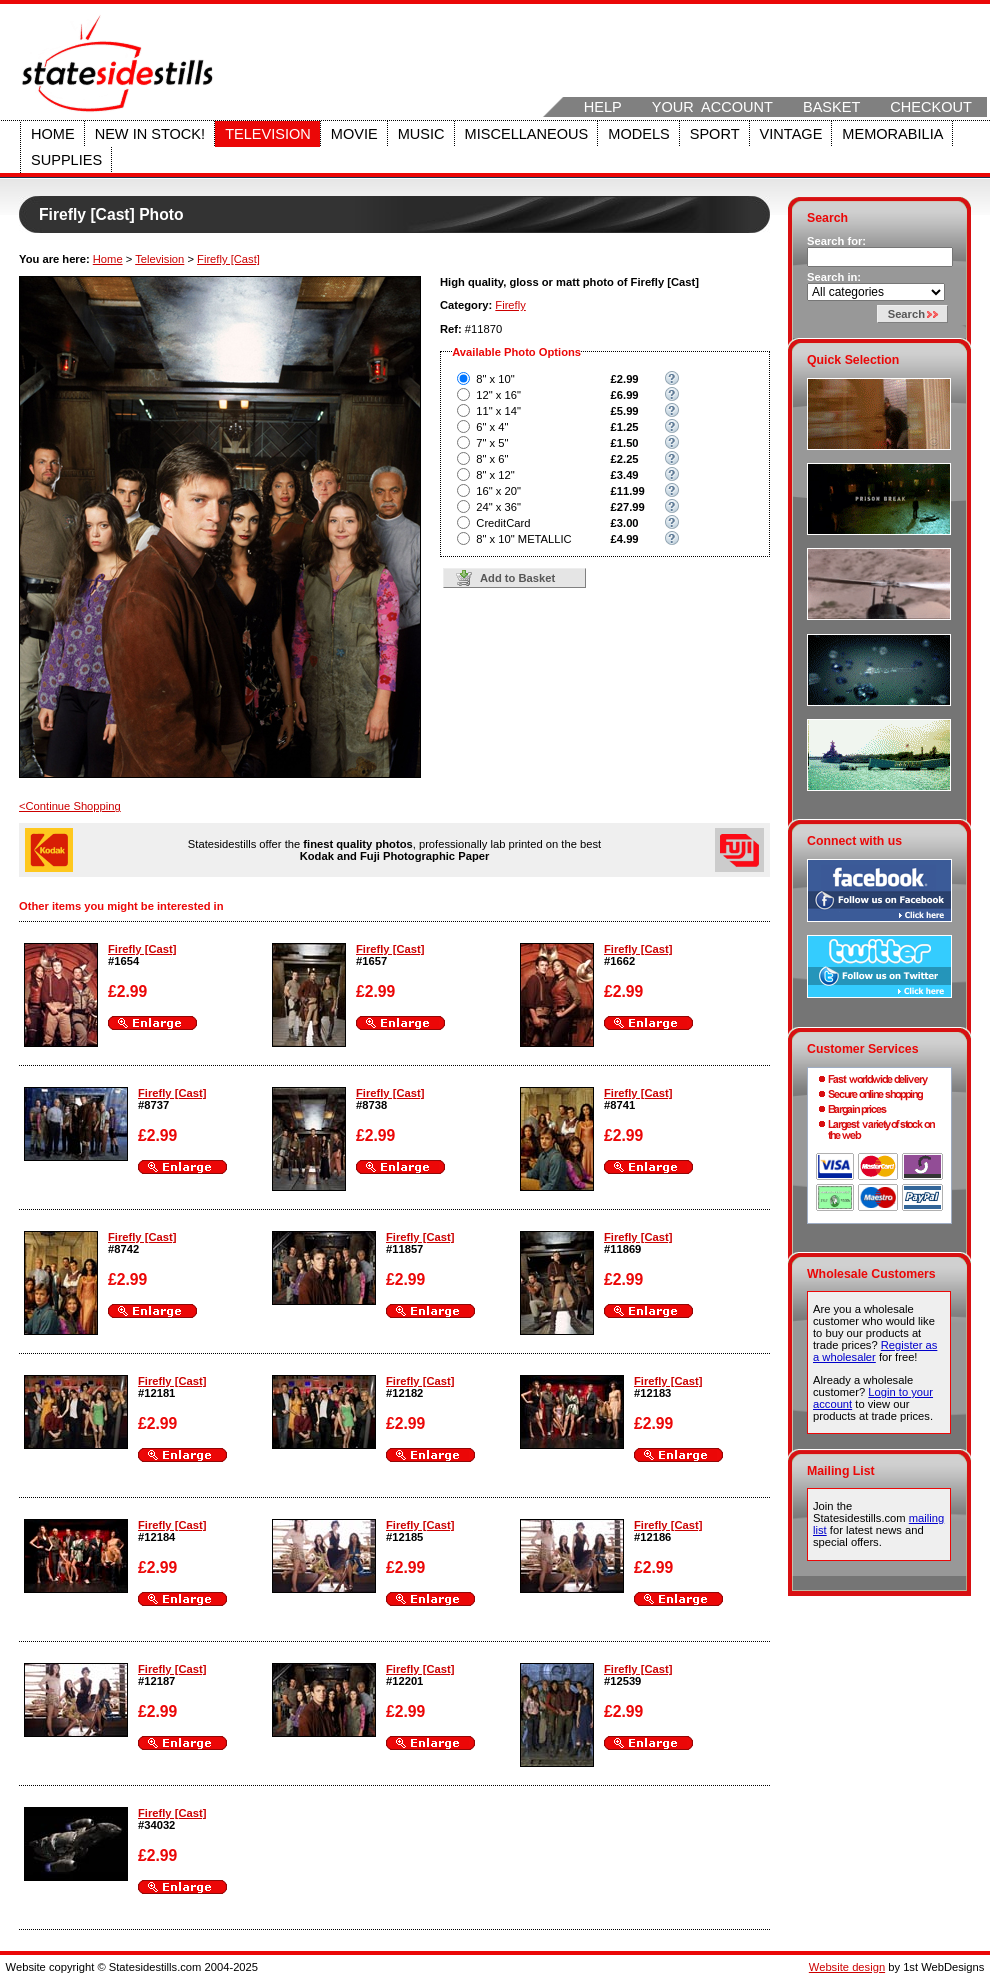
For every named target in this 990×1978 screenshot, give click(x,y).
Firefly (510, 305)
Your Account (712, 107)
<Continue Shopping (70, 806)
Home (53, 134)
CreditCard (503, 523)
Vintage (791, 134)
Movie (354, 134)
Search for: (836, 241)
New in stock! (150, 134)
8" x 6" (492, 459)
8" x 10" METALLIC (523, 539)
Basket (831, 107)
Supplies (66, 160)
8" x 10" (495, 379)
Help (603, 107)
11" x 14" (498, 411)
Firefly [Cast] (228, 259)
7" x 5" (492, 443)
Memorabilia (892, 134)
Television (268, 134)
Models (638, 134)
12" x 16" (498, 395)
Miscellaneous (527, 134)
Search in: (834, 277)
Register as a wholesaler (875, 1351)
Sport (715, 134)
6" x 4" (492, 427)
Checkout (931, 107)
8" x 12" (495, 475)
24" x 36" (498, 507)
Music (421, 134)
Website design (847, 1967)
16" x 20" (498, 491)
